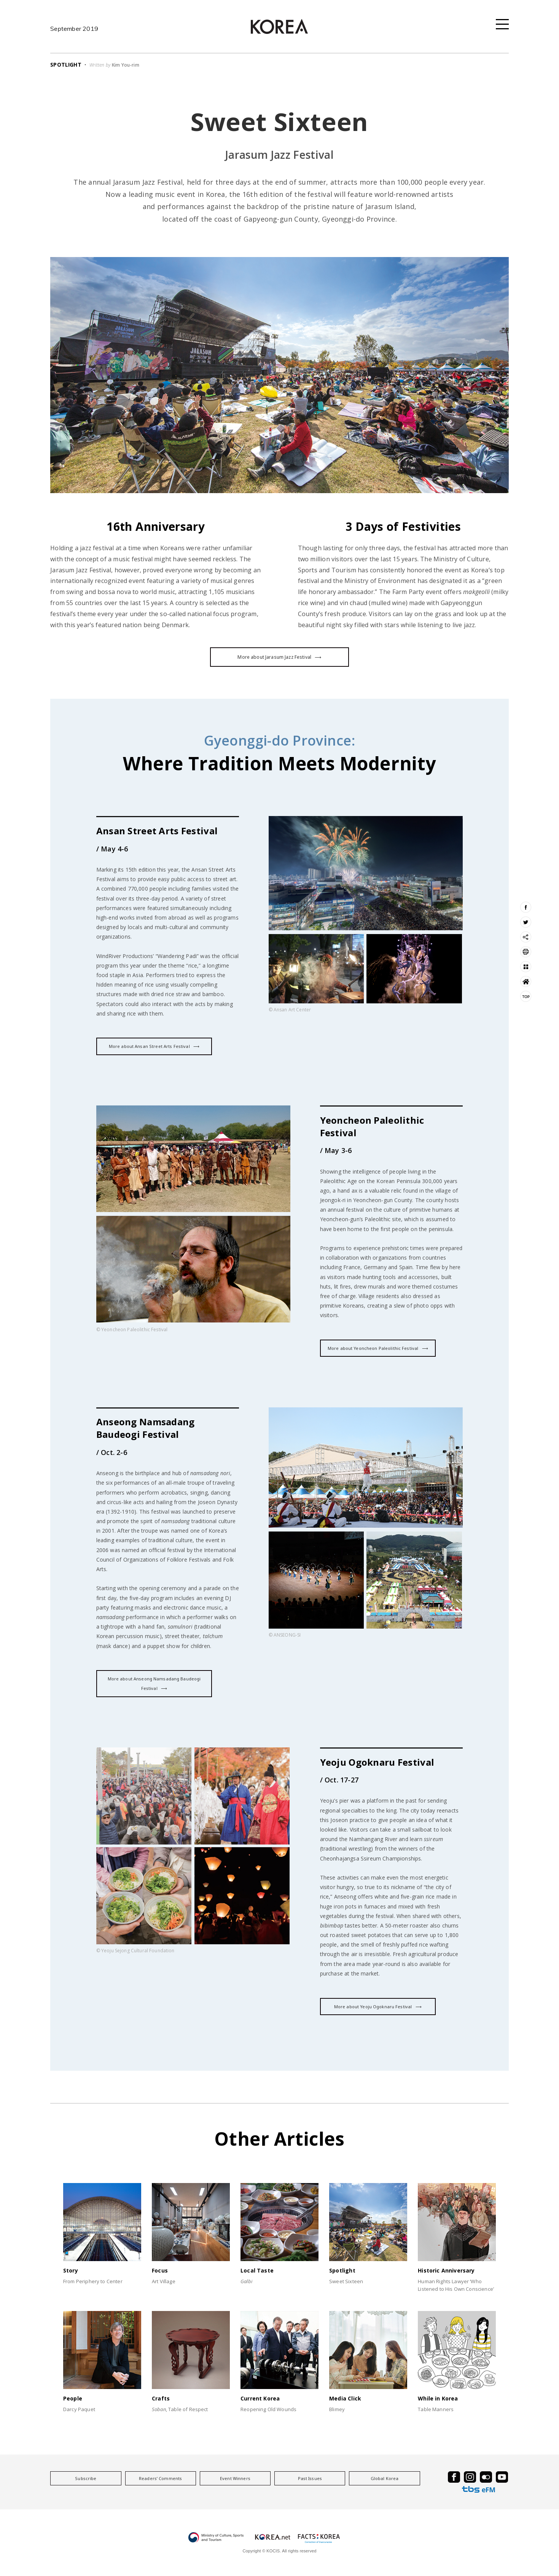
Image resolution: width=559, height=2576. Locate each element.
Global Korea (385, 2478)
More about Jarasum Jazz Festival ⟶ (279, 657)
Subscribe (85, 2478)
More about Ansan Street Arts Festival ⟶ (154, 1046)
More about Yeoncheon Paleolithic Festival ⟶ (378, 1348)
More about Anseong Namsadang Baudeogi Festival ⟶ (154, 1683)
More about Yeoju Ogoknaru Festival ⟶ (378, 2006)
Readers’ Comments (160, 2478)
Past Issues (310, 2478)
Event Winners (235, 2478)
